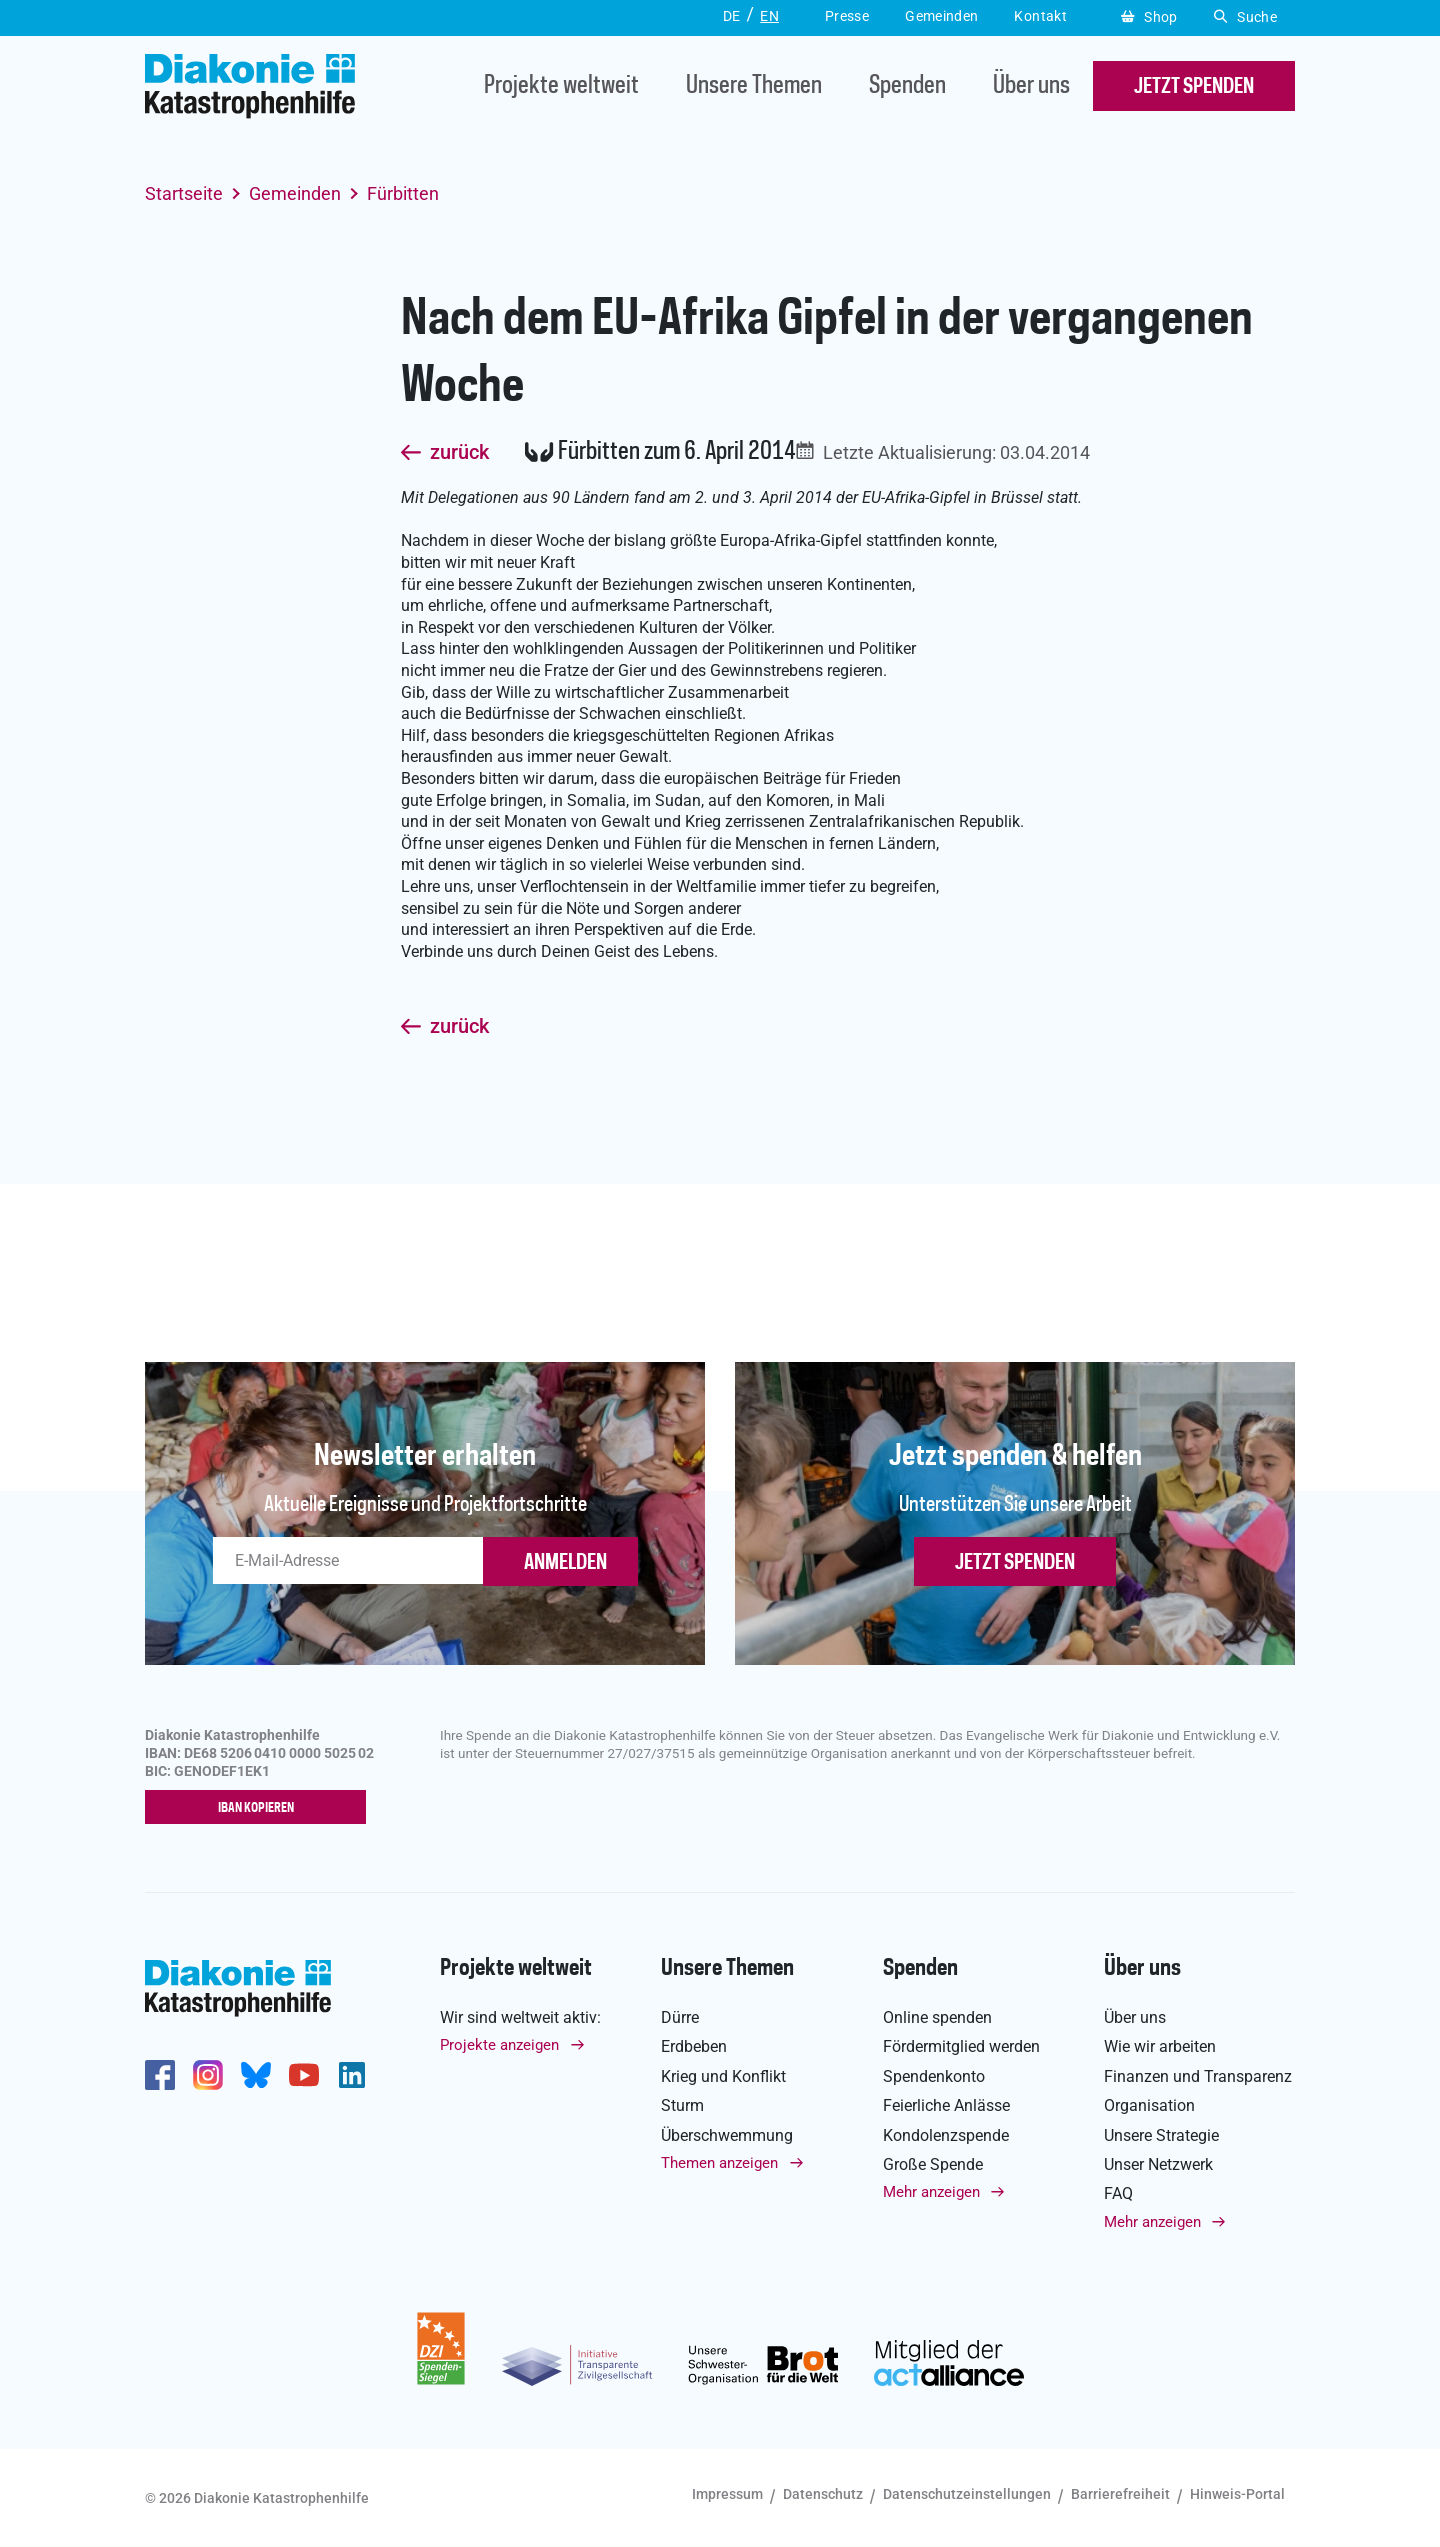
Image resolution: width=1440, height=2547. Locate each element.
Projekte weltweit (561, 86)
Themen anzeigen (719, 2163)
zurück (459, 453)
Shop (1149, 17)
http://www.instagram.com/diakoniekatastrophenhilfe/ (208, 2075)
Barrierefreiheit (1120, 2494)
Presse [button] (847, 16)
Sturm (682, 2105)
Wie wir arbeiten (1160, 2047)
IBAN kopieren (260, 1808)
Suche (1245, 17)
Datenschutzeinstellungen (967, 2494)
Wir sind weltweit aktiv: (520, 2017)
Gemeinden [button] (941, 16)
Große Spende (933, 2164)
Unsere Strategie (1161, 2135)
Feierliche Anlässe (946, 2105)
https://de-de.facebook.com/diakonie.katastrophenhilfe (160, 2075)
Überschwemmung (727, 2135)
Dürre (680, 2017)
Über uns (1031, 86)
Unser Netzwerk (1158, 2164)
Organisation (1149, 2105)
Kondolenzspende (946, 2135)
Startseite (184, 193)
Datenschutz (823, 2494)
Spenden (907, 86)
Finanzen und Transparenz (1198, 2076)
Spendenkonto (934, 2076)
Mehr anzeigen (931, 2193)
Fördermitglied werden (961, 2047)
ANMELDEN (565, 1563)
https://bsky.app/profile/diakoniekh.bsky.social (256, 2075)
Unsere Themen (754, 86)
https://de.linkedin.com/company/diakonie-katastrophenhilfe (352, 2075)
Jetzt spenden (1015, 1563)
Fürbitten (403, 193)
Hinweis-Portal (1237, 2494)
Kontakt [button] (1040, 16)
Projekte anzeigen (499, 2046)
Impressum (727, 2494)
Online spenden (937, 2017)
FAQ (1118, 2194)
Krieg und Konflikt (723, 2076)
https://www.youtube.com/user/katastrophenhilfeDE (304, 2075)
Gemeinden (295, 193)
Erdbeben (694, 2047)
